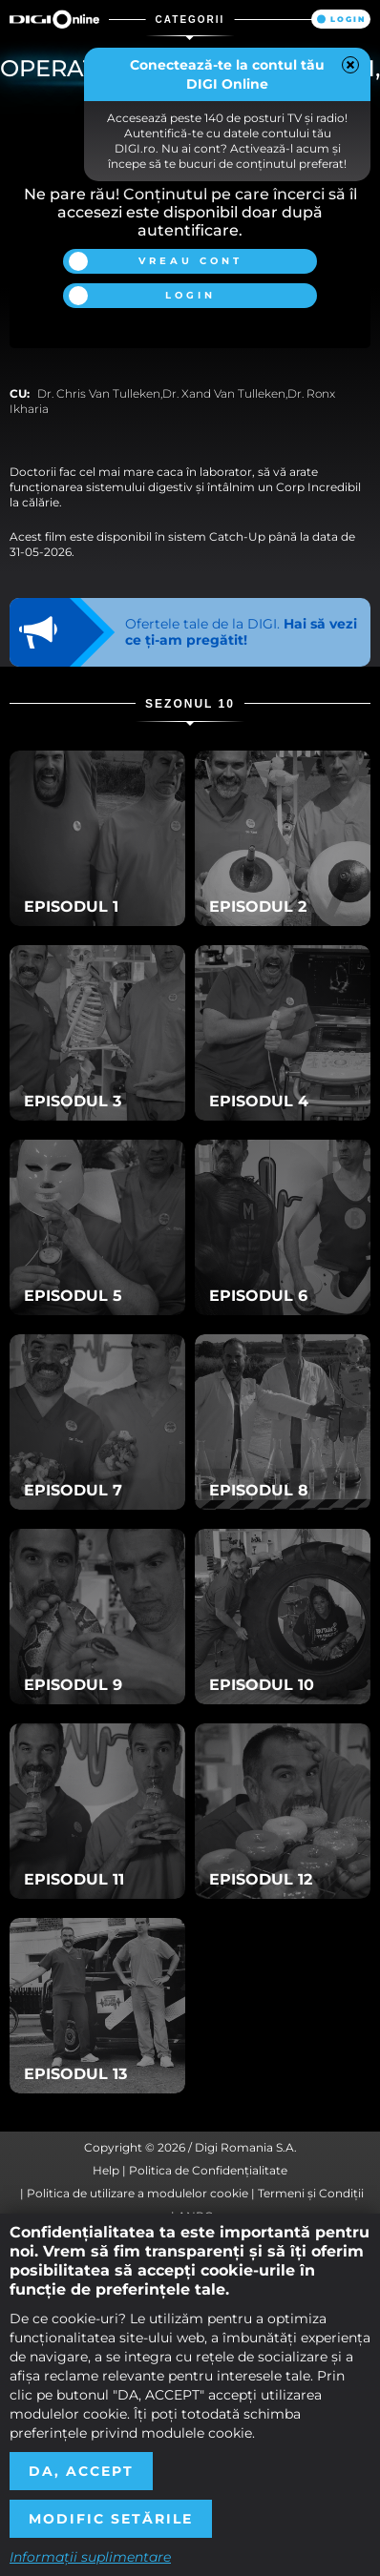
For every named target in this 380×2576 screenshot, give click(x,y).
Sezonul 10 (190, 704)
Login (348, 19)
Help (106, 2170)
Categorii (190, 19)
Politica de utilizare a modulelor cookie (137, 2193)
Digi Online (54, 19)
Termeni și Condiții (311, 2193)
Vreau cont (190, 261)
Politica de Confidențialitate (208, 2170)
